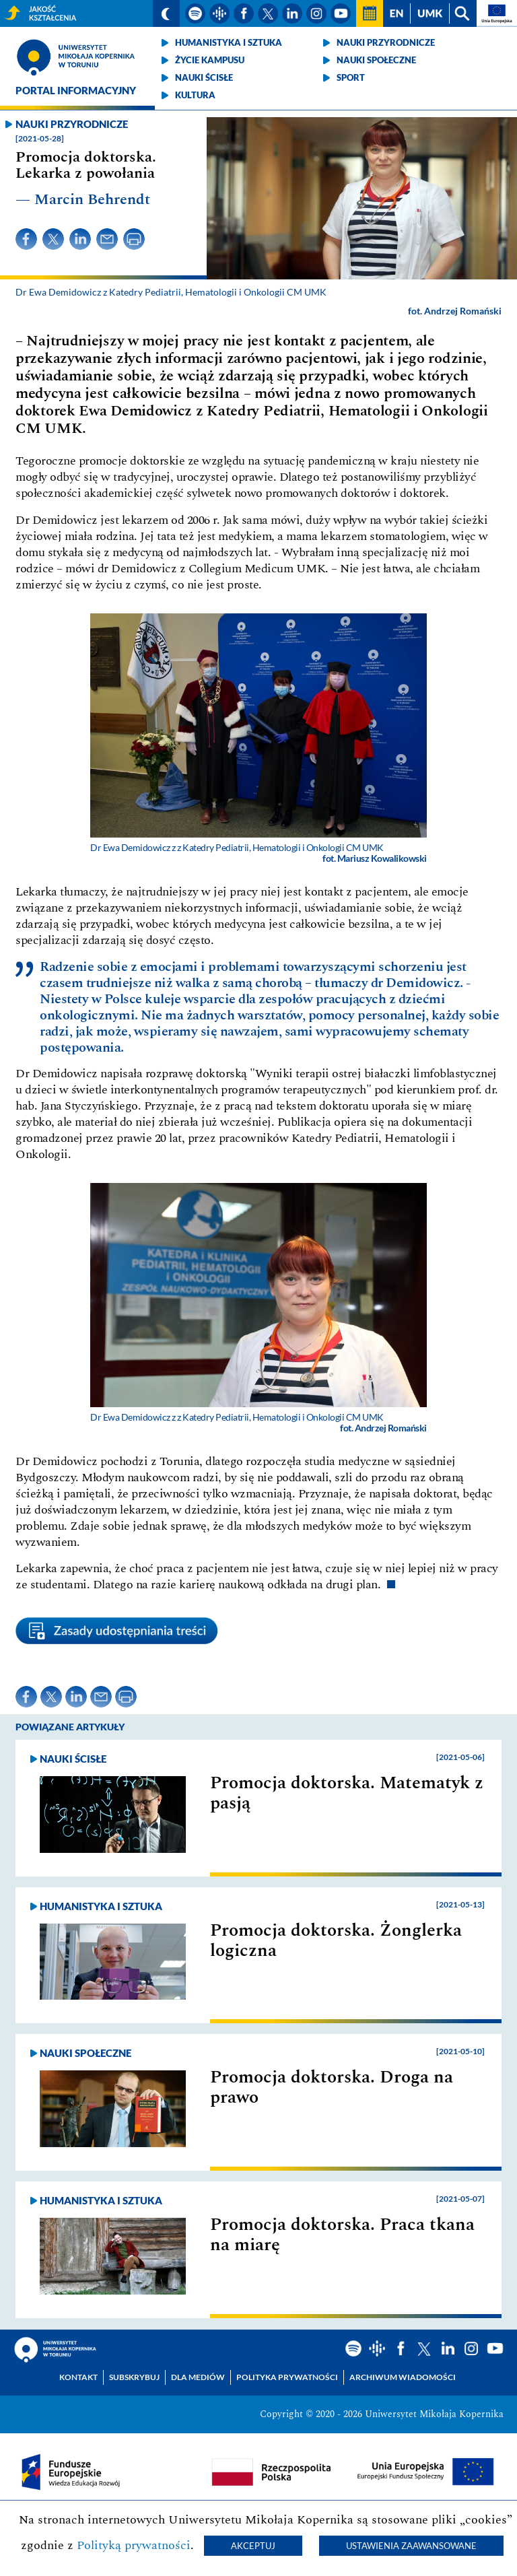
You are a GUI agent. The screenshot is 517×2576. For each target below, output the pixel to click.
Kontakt (78, 2377)
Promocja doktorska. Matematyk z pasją (346, 1793)
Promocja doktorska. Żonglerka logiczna (336, 1940)
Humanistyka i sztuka (228, 42)
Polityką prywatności (134, 2545)
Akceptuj (253, 2545)
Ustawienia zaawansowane (411, 2545)
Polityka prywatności (287, 2377)
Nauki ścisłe (204, 77)
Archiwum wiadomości (402, 2377)
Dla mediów (198, 2377)
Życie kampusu (209, 60)
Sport (351, 77)
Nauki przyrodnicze (386, 42)
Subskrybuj (134, 2377)
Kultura (195, 95)
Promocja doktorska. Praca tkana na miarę (342, 2234)
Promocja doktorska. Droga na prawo (331, 2087)
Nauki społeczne (376, 60)
